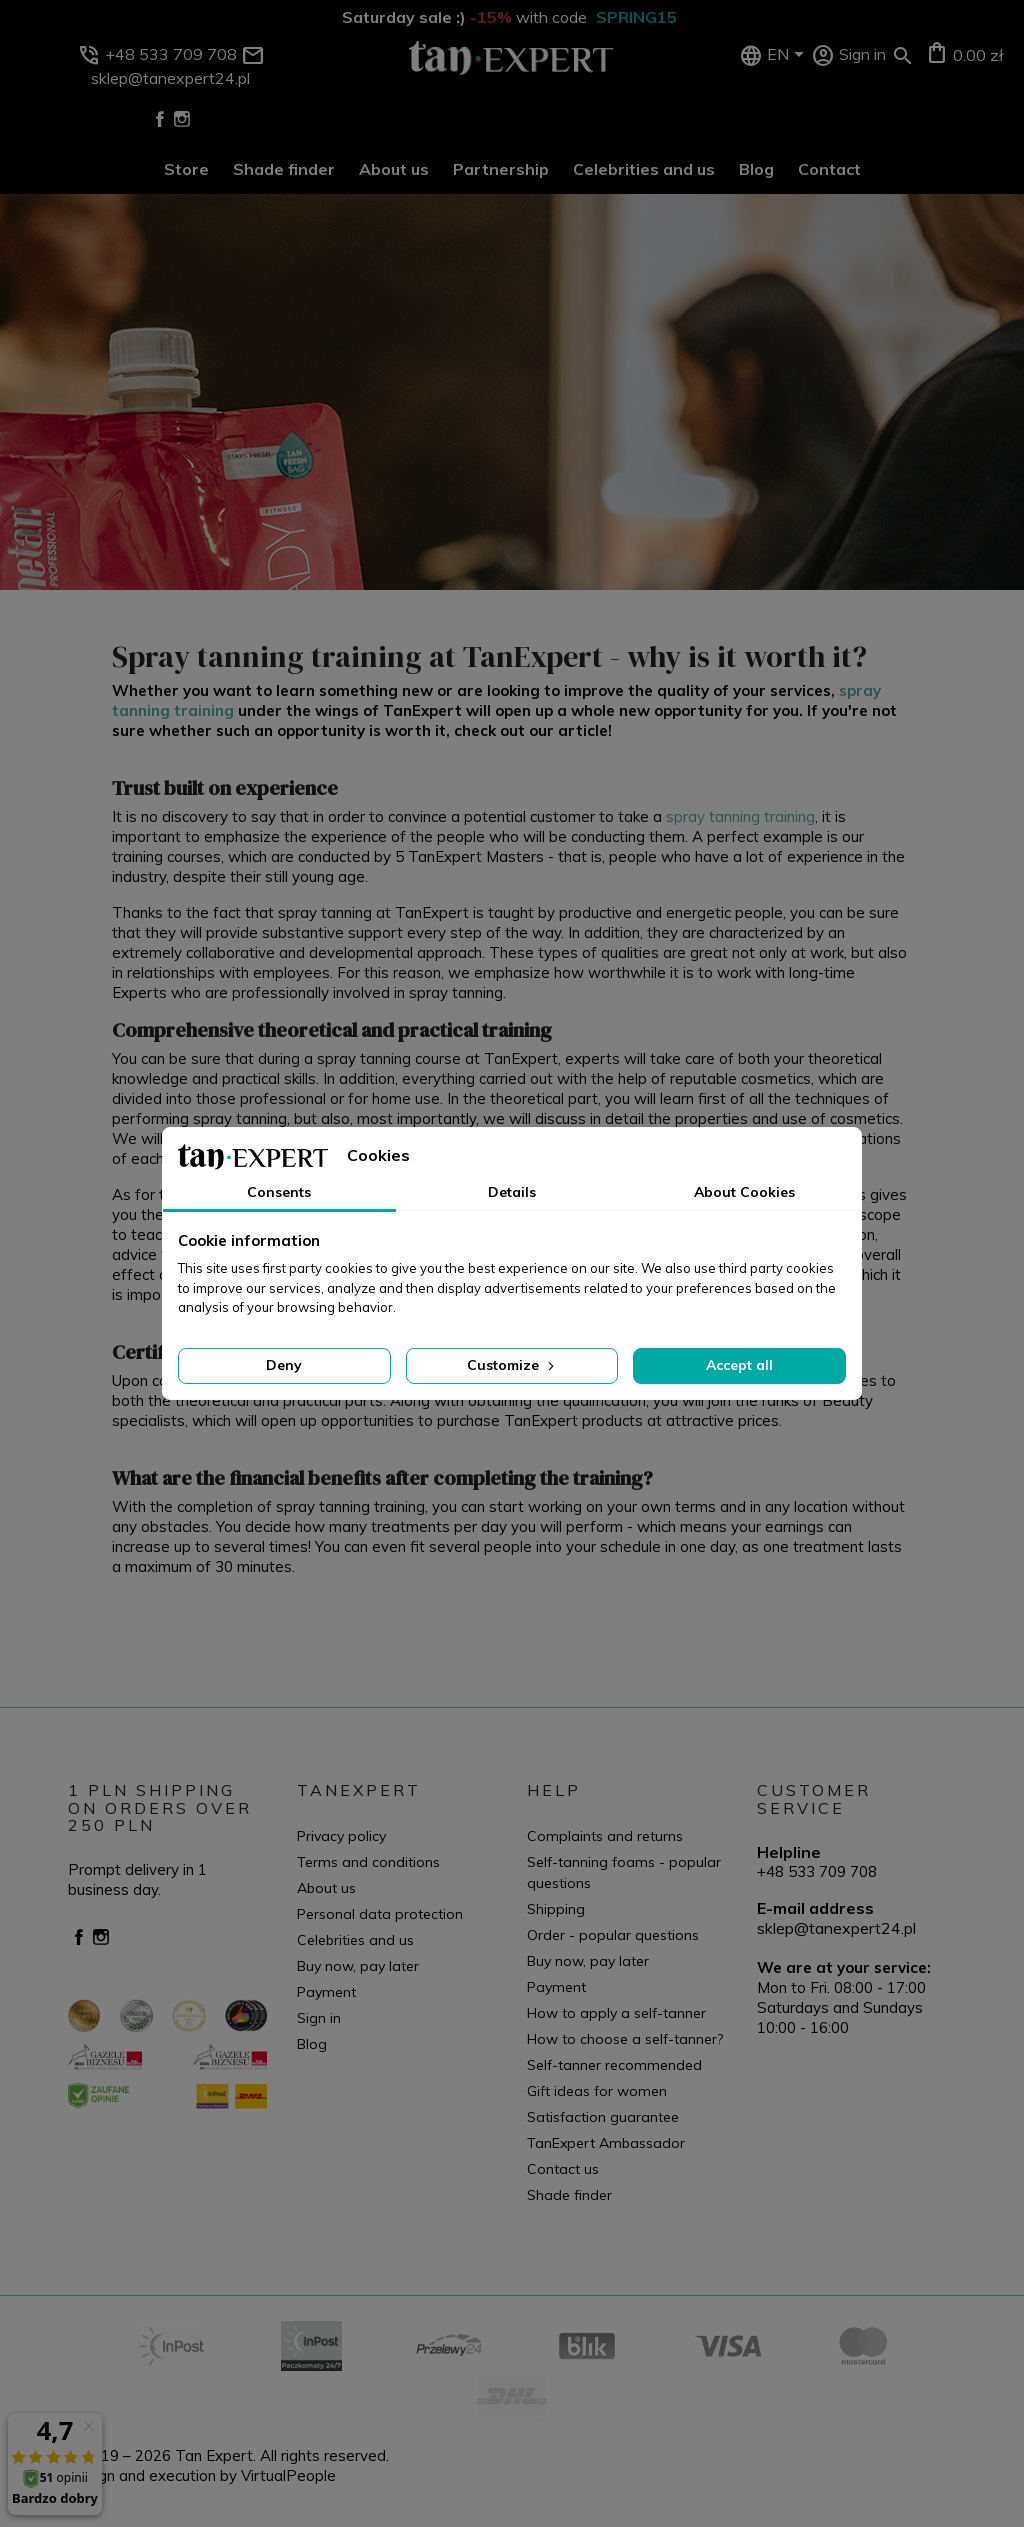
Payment (326, 1992)
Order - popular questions (613, 1935)
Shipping (556, 1909)
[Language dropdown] (789, 56)
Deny (284, 1365)
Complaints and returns (605, 1836)
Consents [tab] (279, 1192)
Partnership (501, 169)
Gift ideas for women (597, 2091)
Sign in (319, 2018)
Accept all (739, 1365)
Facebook (160, 119)
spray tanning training (740, 816)
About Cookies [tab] (744, 1192)
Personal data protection (380, 1914)
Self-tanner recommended (614, 2065)
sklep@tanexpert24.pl (836, 1928)
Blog (756, 169)
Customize (512, 1365)
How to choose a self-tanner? (625, 2039)
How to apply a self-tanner (616, 2013)
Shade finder (284, 169)
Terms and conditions (368, 1862)
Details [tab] (512, 1192)
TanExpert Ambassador (606, 2143)
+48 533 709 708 (817, 1871)
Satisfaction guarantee (603, 2117)
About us (394, 169)
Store (186, 169)
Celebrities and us (644, 169)
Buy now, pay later (358, 1966)
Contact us (563, 2169)
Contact (829, 169)
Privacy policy (341, 1836)
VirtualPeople (288, 2475)
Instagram (182, 119)
